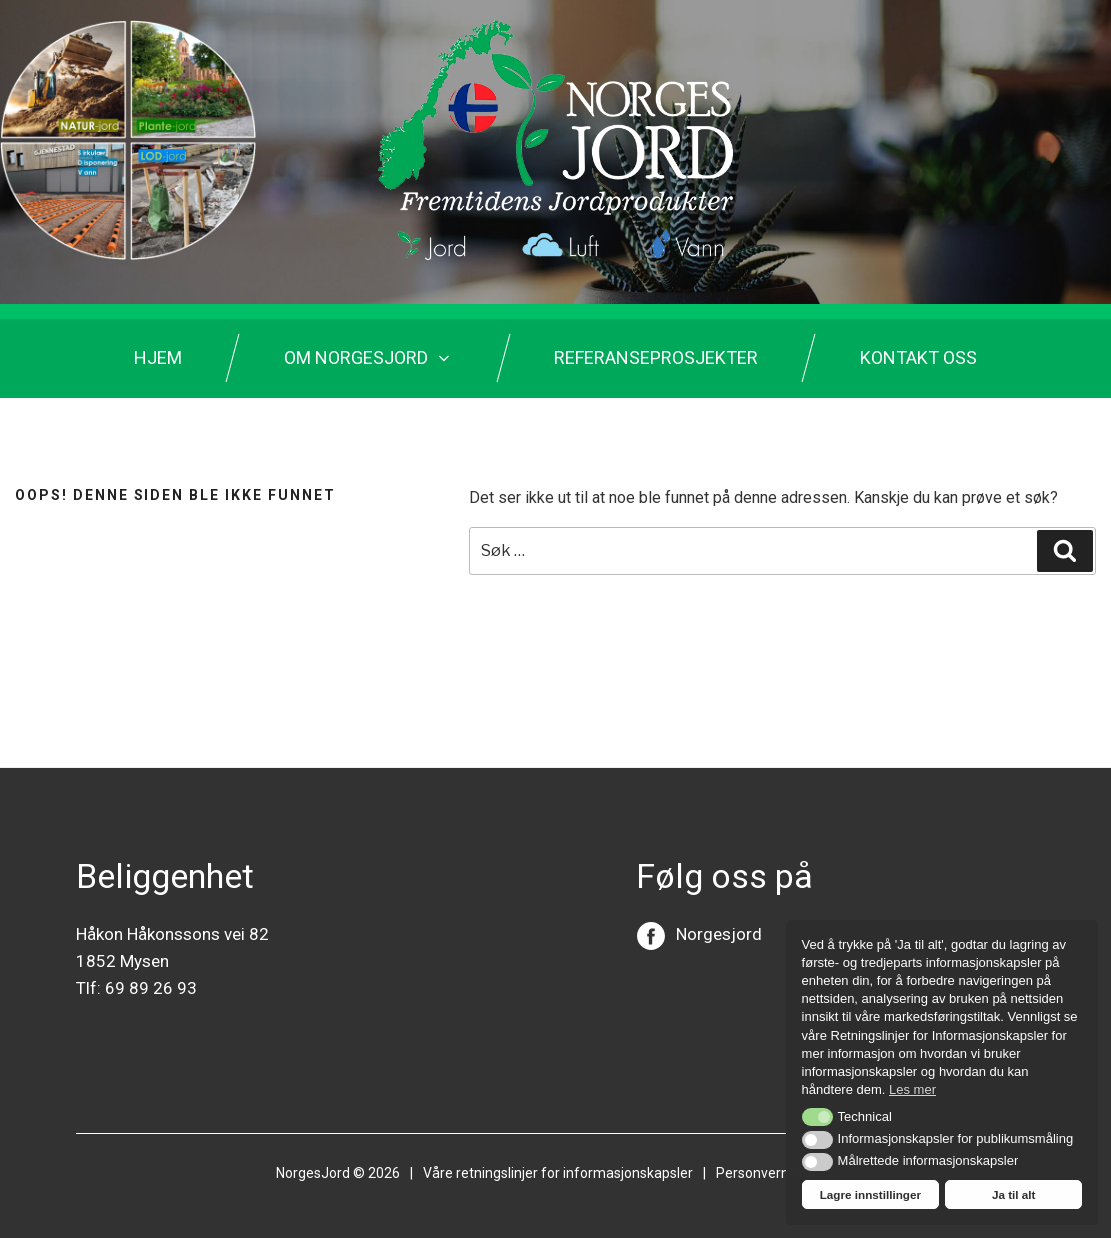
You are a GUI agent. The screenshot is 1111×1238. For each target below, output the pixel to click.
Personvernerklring (776, 1173)
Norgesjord (719, 934)
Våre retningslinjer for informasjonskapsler (558, 1173)
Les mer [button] (912, 1089)
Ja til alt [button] (1014, 1194)
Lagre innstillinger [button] (870, 1194)
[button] (817, 1117)
